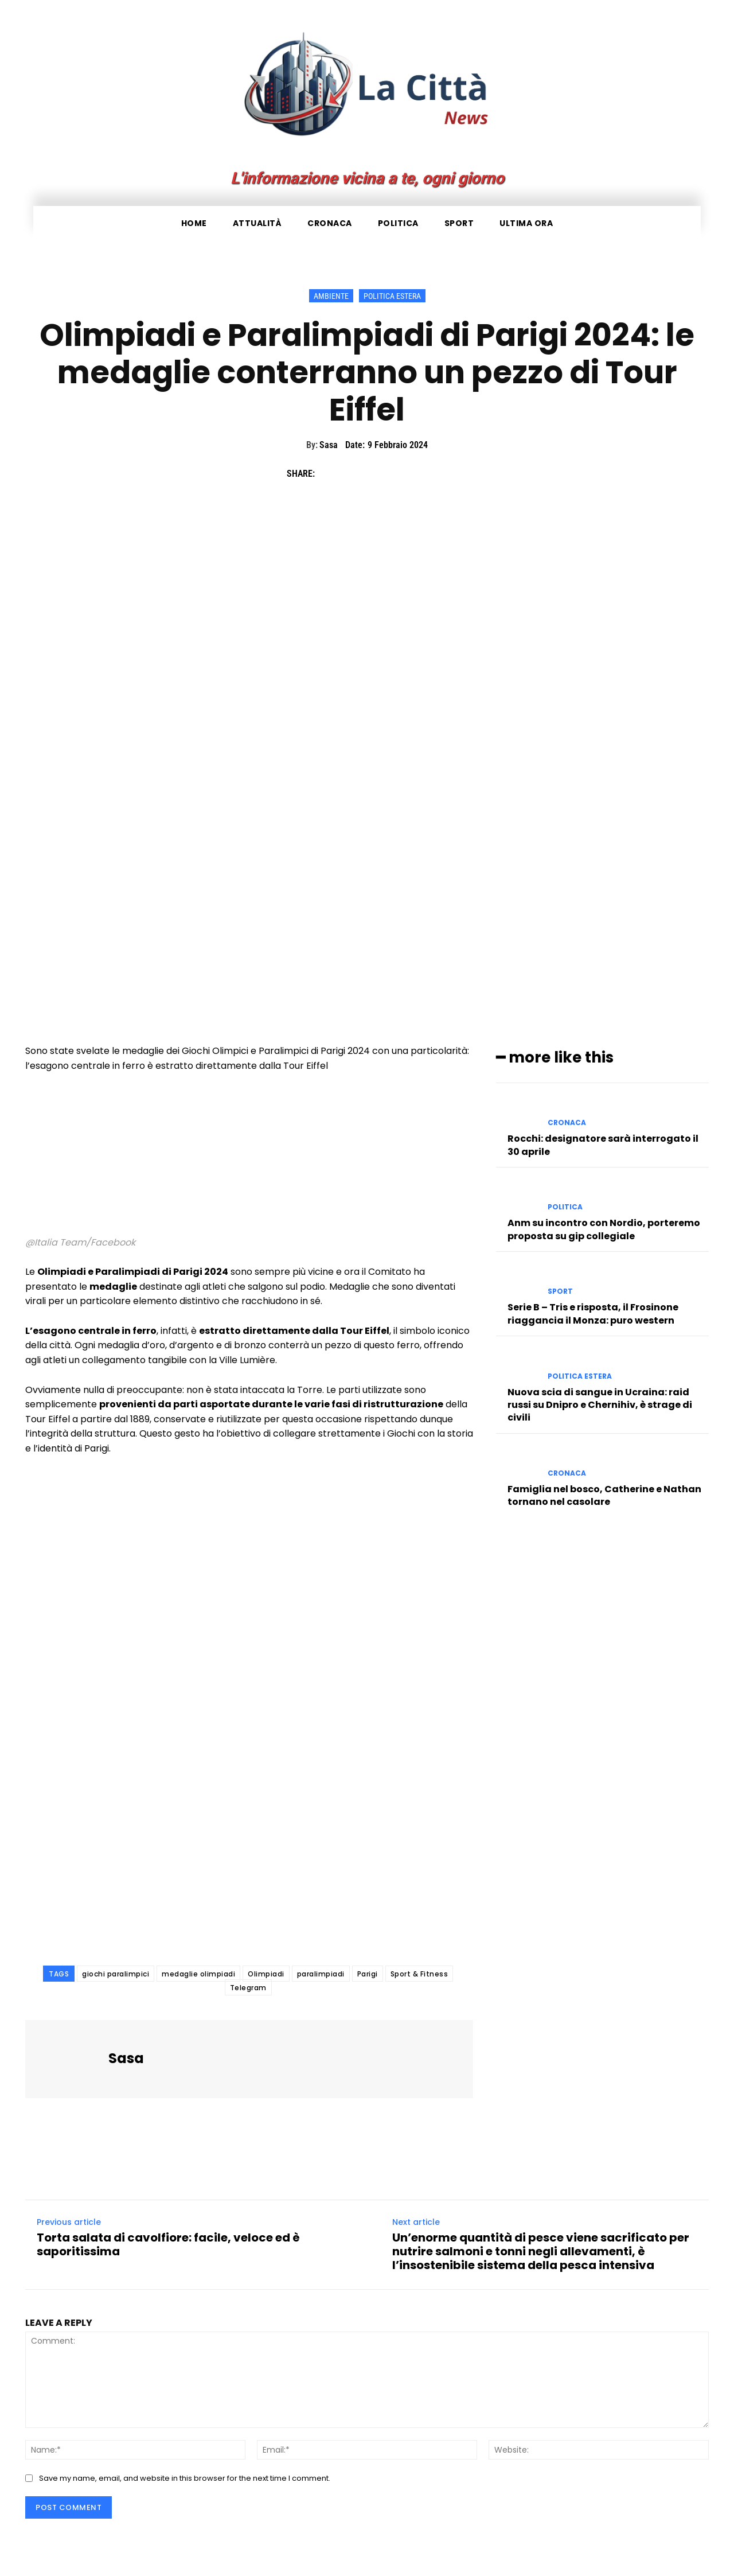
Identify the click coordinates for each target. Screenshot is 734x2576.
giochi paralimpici (115, 1974)
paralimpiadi (321, 1974)
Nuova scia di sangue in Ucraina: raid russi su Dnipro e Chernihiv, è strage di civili (599, 1404)
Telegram (248, 1988)
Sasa (328, 444)
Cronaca (567, 1122)
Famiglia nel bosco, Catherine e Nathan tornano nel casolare (604, 1495)
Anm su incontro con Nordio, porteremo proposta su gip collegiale (603, 1229)
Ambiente (331, 295)
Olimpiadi (266, 1974)
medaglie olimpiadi (198, 1974)
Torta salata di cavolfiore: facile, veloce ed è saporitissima (168, 2244)
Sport (560, 1291)
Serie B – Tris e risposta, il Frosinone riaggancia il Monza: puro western (592, 1313)
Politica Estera (392, 295)
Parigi (367, 1974)
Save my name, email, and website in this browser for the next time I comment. (184, 2478)
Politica (565, 1207)
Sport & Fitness (419, 1974)
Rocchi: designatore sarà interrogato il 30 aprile (602, 1145)
